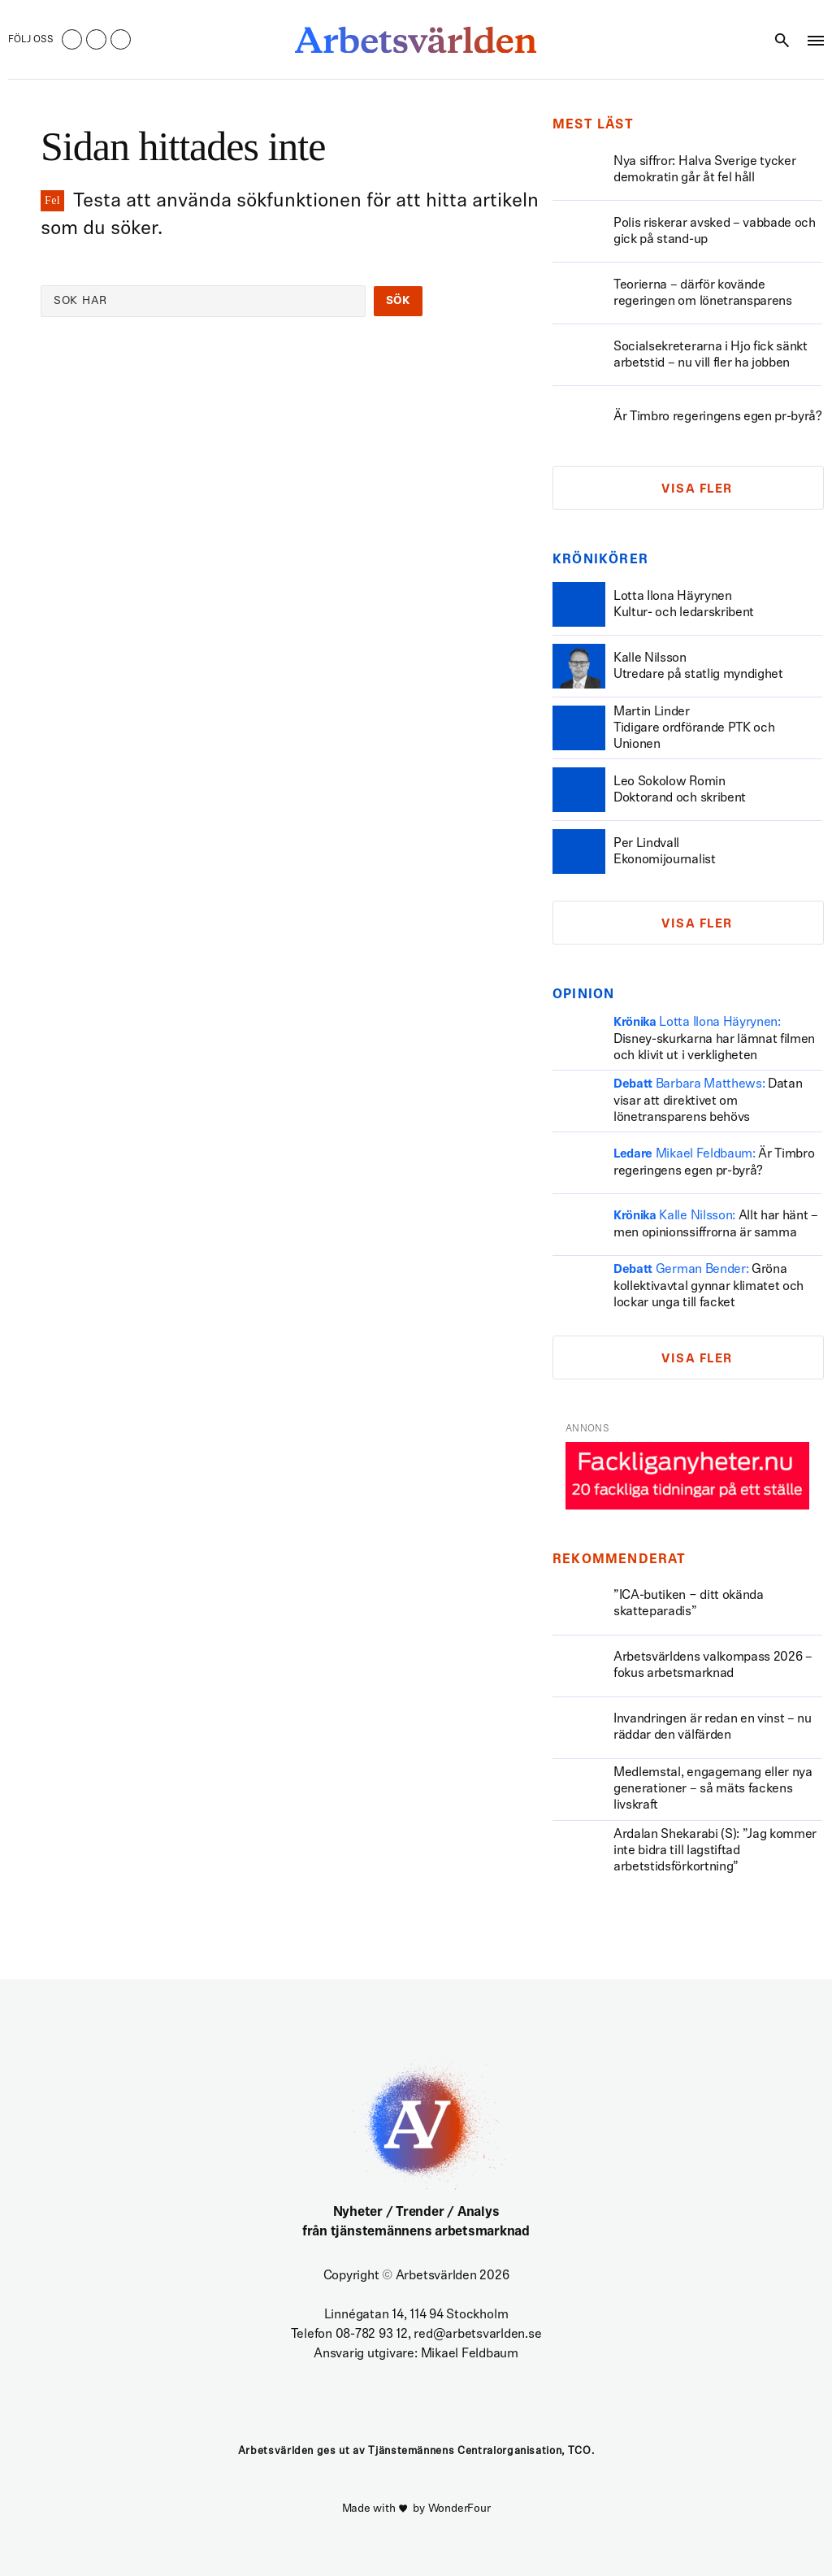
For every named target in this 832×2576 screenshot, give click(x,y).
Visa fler (697, 490)
